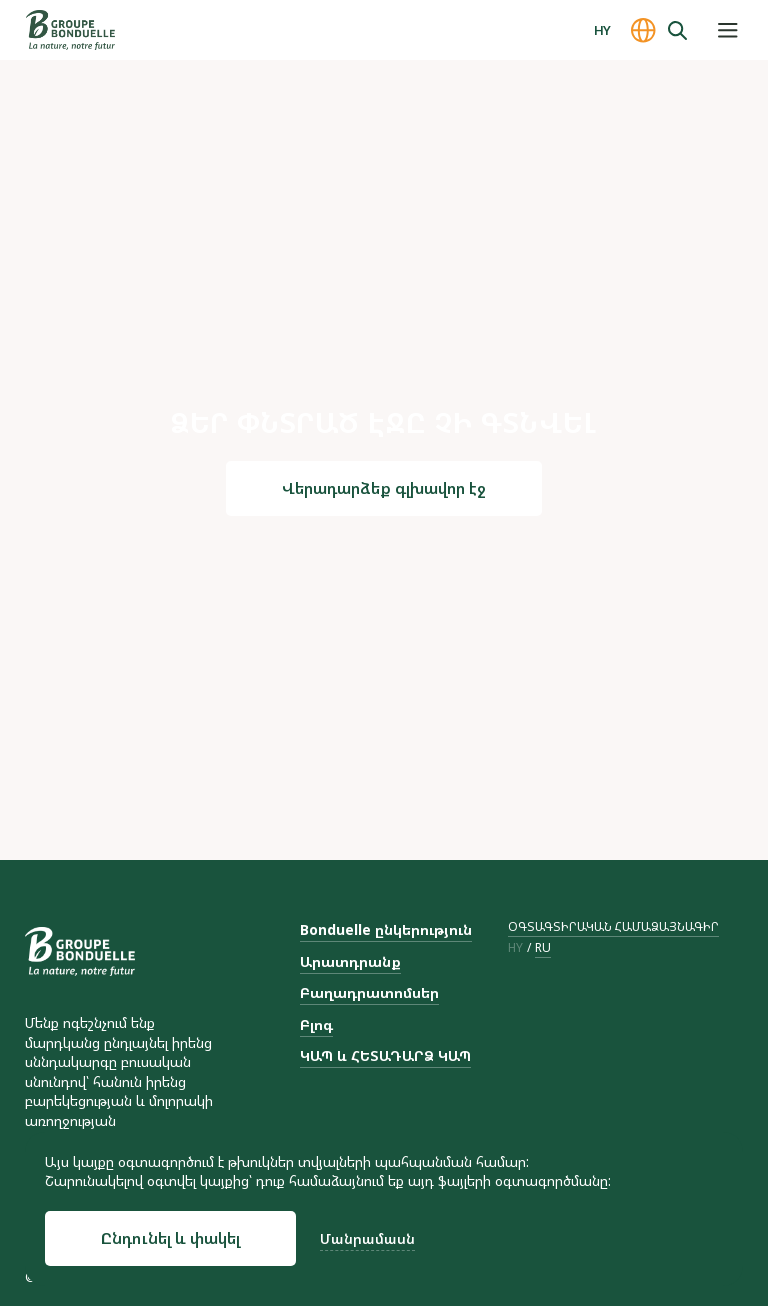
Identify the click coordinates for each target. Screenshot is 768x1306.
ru (543, 948)
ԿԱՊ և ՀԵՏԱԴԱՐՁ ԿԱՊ (385, 1055)
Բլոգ (316, 1024)
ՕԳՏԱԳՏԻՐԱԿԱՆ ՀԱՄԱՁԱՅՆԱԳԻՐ (613, 926)
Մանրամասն (367, 1238)
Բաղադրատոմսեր (369, 992)
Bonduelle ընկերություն (386, 929)
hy (515, 948)
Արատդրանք (350, 961)
